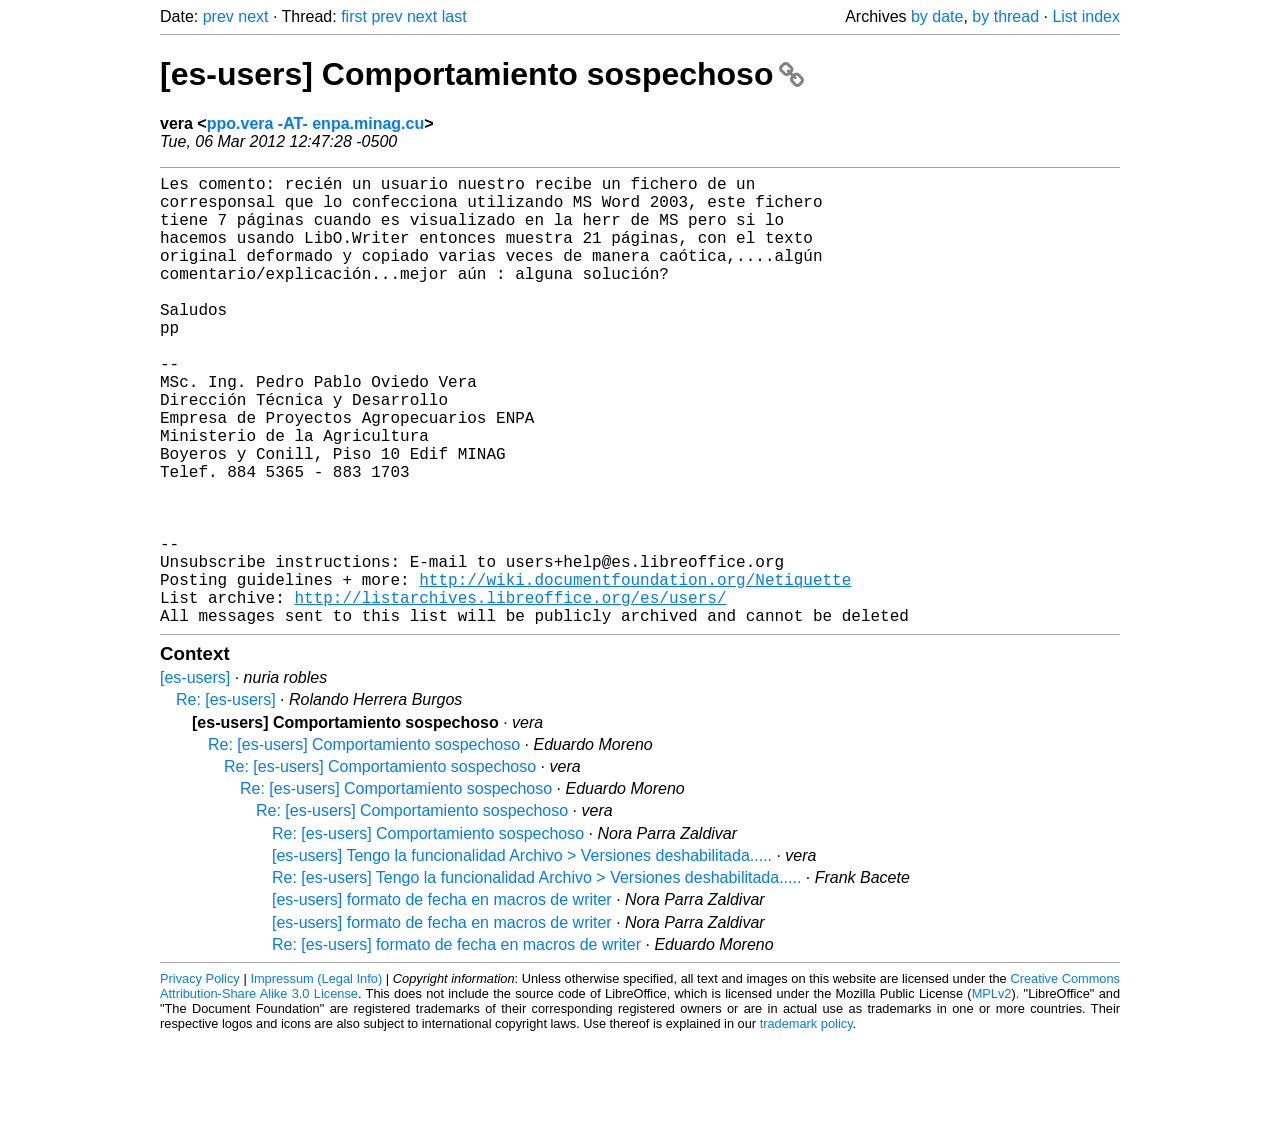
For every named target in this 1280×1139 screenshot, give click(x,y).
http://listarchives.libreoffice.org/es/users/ (510, 693)
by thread (1005, 16)
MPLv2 (992, 1093)
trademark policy (806, 1123)
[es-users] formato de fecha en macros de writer (442, 999)
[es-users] (195, 777)
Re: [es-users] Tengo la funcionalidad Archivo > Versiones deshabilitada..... (536, 977)
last (454, 16)
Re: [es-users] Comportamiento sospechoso (364, 844)
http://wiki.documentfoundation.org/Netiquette (635, 671)
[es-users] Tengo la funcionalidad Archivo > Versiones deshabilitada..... (522, 955)
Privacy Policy (200, 1078)
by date (937, 16)
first (354, 16)
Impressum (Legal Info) (316, 1078)
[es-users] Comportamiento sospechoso (482, 74)
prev (218, 16)
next (253, 16)
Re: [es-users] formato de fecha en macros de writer (456, 1044)
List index (1086, 16)
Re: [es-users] (226, 799)
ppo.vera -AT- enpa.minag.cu (316, 123)
